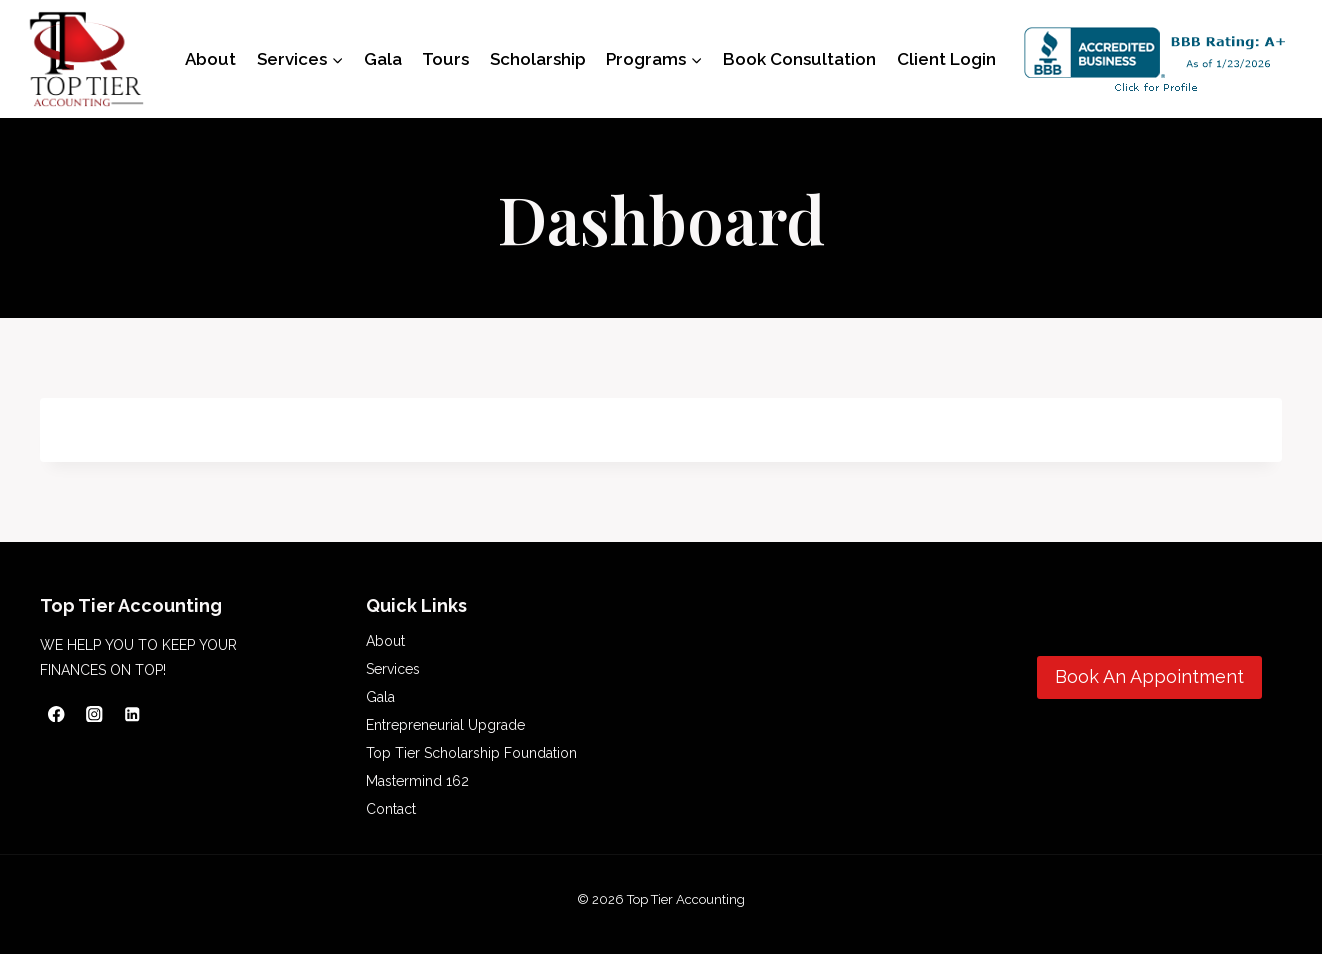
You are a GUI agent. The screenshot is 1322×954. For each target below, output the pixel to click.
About (210, 59)
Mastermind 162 (417, 781)
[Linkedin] (132, 713)
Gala (383, 59)
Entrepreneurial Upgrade (445, 725)
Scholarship (538, 59)
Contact (391, 809)
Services (393, 669)
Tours (445, 59)
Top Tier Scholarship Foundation (471, 753)
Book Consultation (799, 59)
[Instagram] (94, 713)
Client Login (946, 59)
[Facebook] (56, 713)
